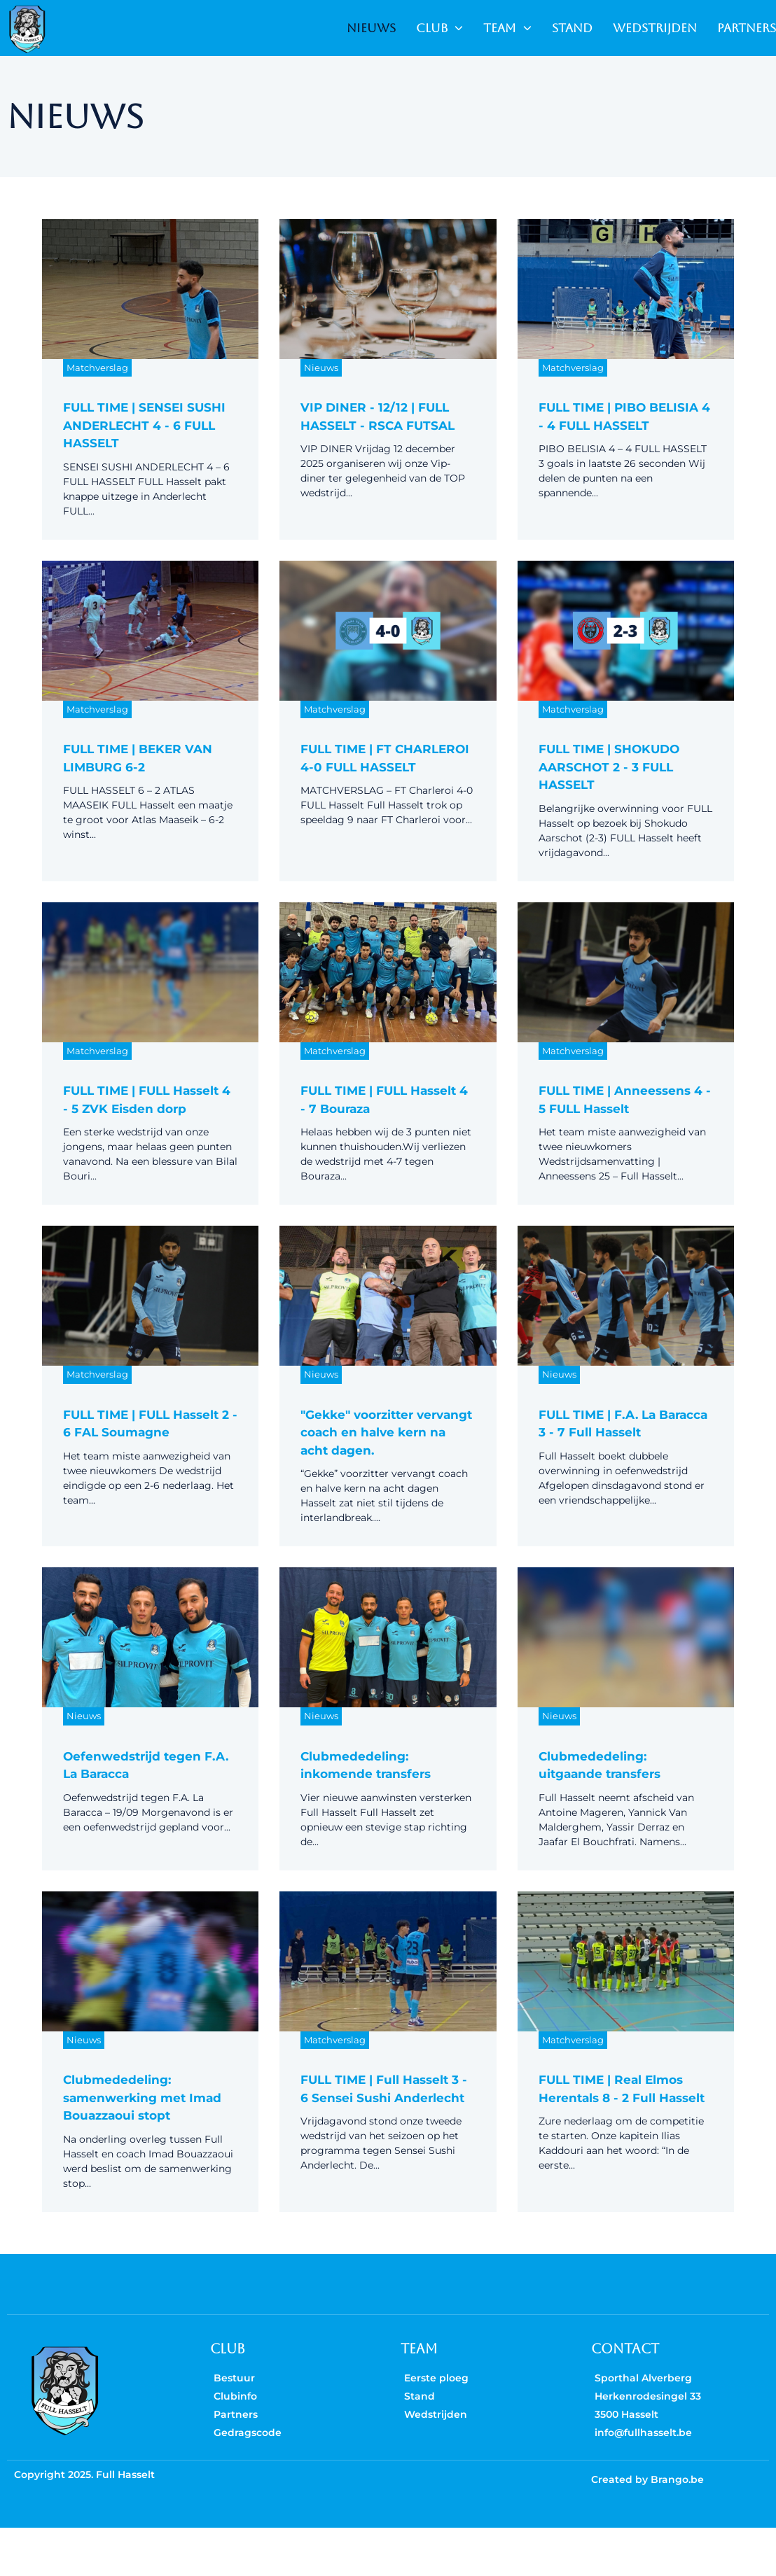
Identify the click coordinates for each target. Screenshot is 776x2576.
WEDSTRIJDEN (655, 28)
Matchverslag (97, 367)
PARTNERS (746, 28)
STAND (572, 28)
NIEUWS (371, 28)
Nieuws (321, 367)
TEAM (507, 28)
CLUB (439, 28)
